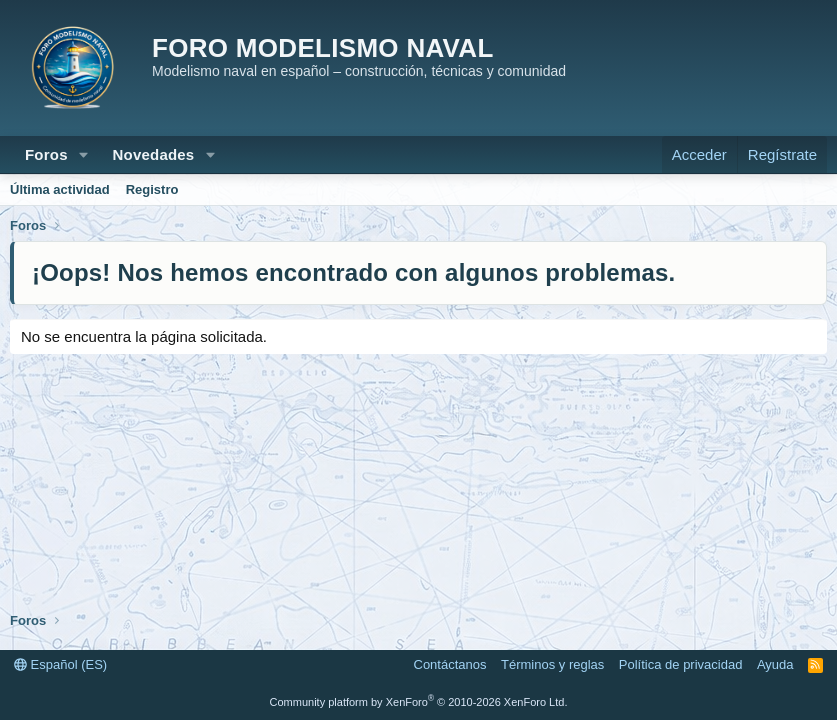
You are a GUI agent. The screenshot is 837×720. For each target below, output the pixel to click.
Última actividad (60, 189)
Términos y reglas (552, 664)
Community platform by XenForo (419, 702)
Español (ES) (60, 664)
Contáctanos (450, 664)
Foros (46, 154)
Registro (152, 189)
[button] (84, 154)
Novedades (154, 154)
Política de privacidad (681, 664)
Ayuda (775, 664)
